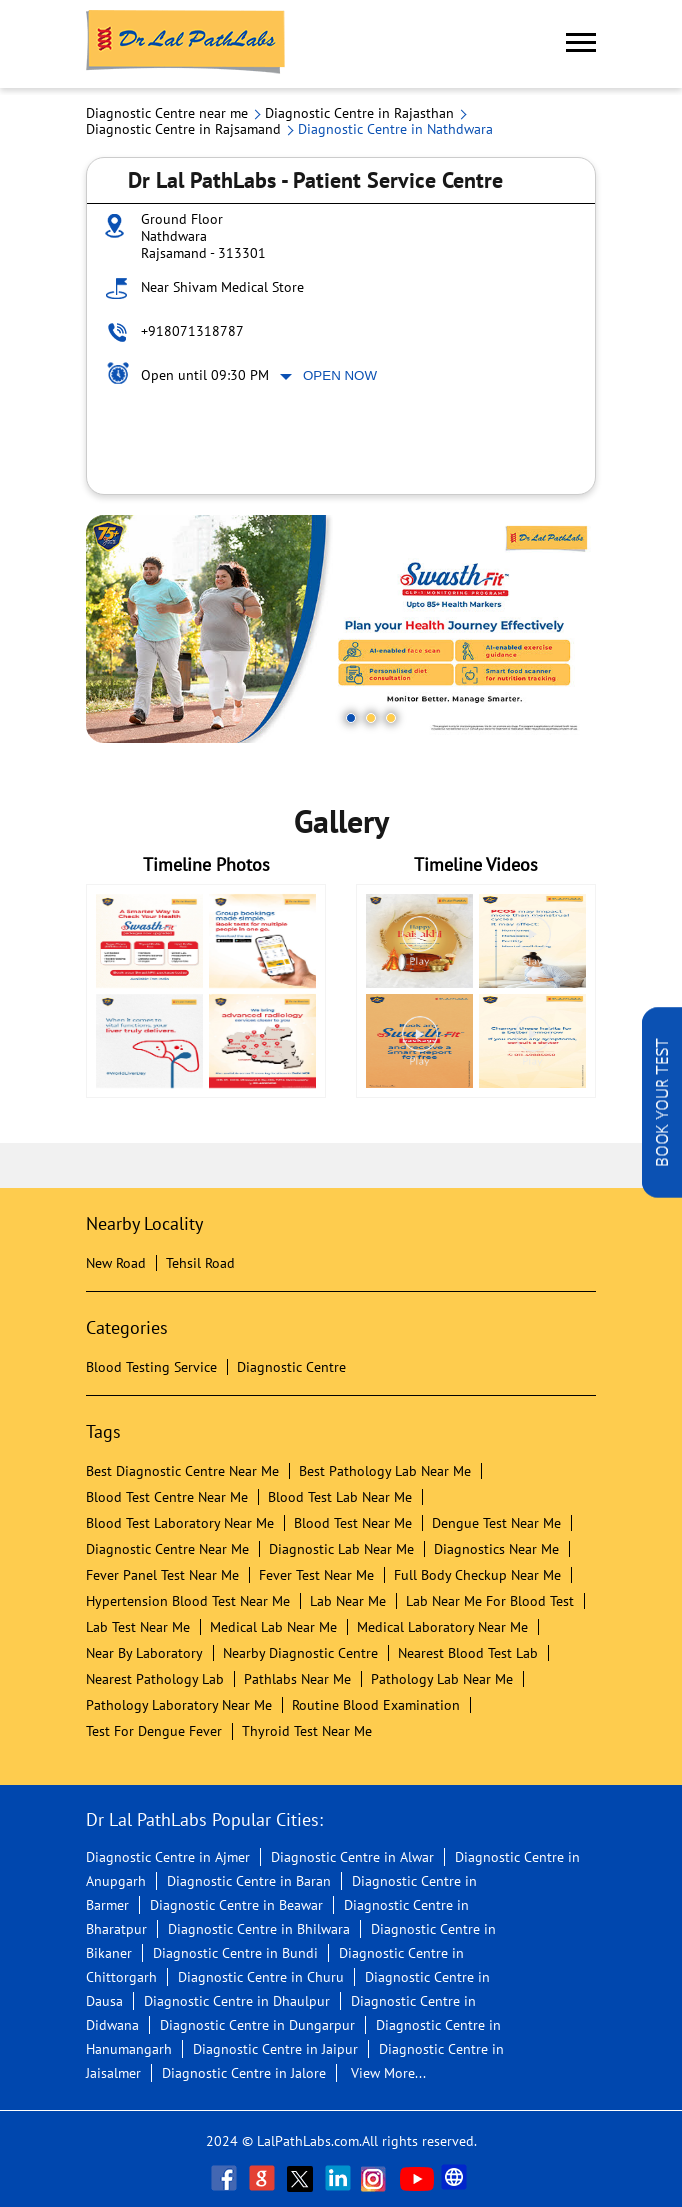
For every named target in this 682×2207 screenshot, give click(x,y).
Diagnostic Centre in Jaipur (275, 2049)
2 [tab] (371, 718)
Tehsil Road (200, 1263)
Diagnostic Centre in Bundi (235, 1953)
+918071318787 (192, 331)
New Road (116, 1263)
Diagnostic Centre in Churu (261, 1977)
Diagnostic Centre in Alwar (352, 1857)
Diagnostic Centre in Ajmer (168, 1857)
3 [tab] (391, 718)
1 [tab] (351, 718)
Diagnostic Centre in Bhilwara (259, 1929)
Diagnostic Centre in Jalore (244, 2073)
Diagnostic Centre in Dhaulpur (237, 2001)
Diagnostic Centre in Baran (249, 1881)
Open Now (340, 375)
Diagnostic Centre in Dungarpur (257, 2025)
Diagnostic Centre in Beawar (236, 1905)
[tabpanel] (341, 629)
